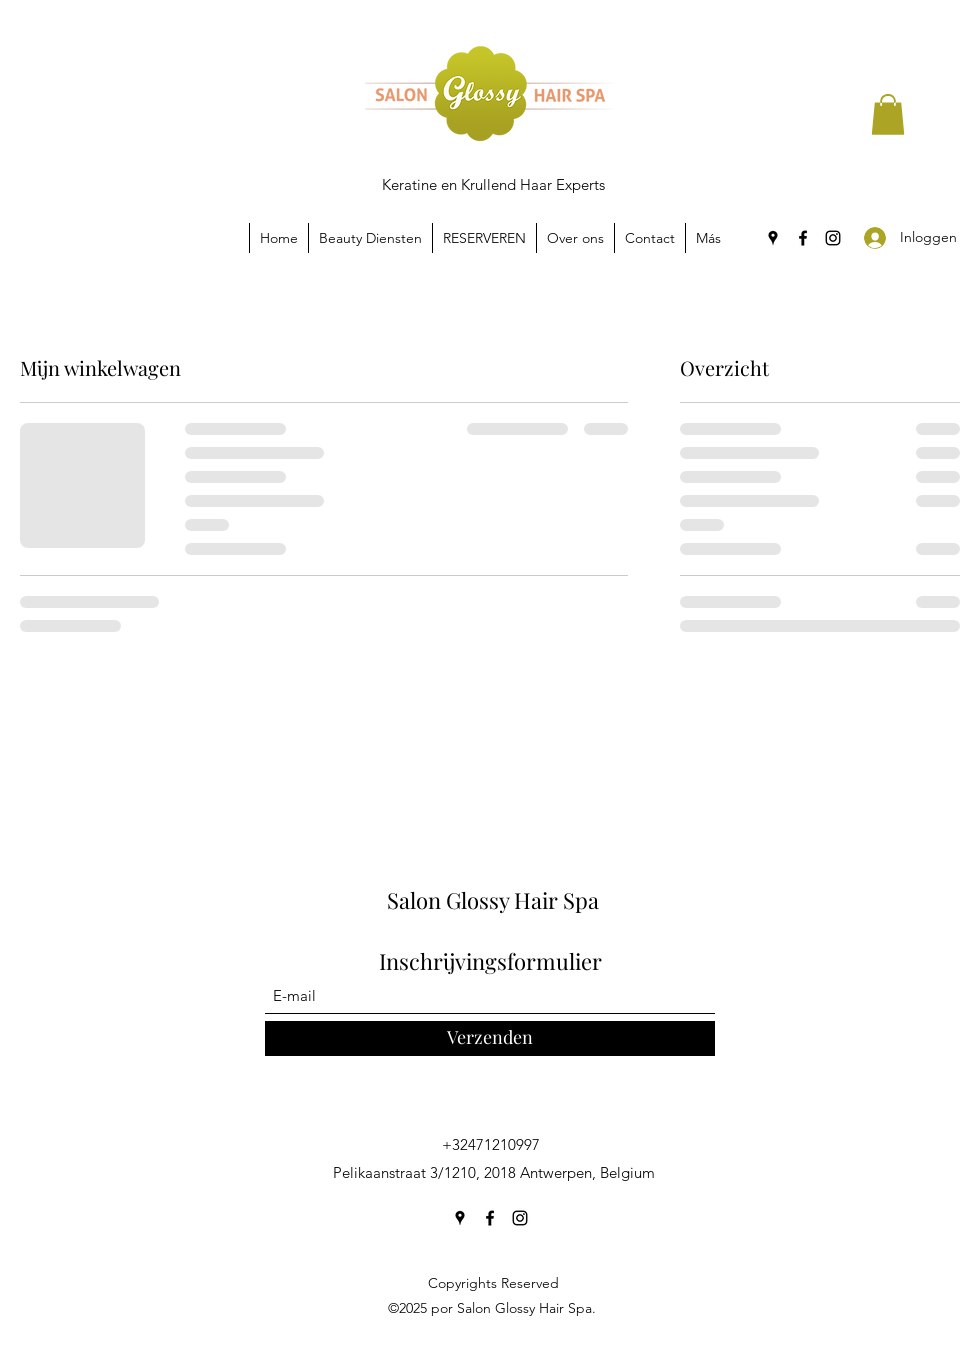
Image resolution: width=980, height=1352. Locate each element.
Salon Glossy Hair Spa (493, 900)
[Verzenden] (490, 1038)
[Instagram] (833, 238)
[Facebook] (803, 238)
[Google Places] (773, 238)
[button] (888, 114)
